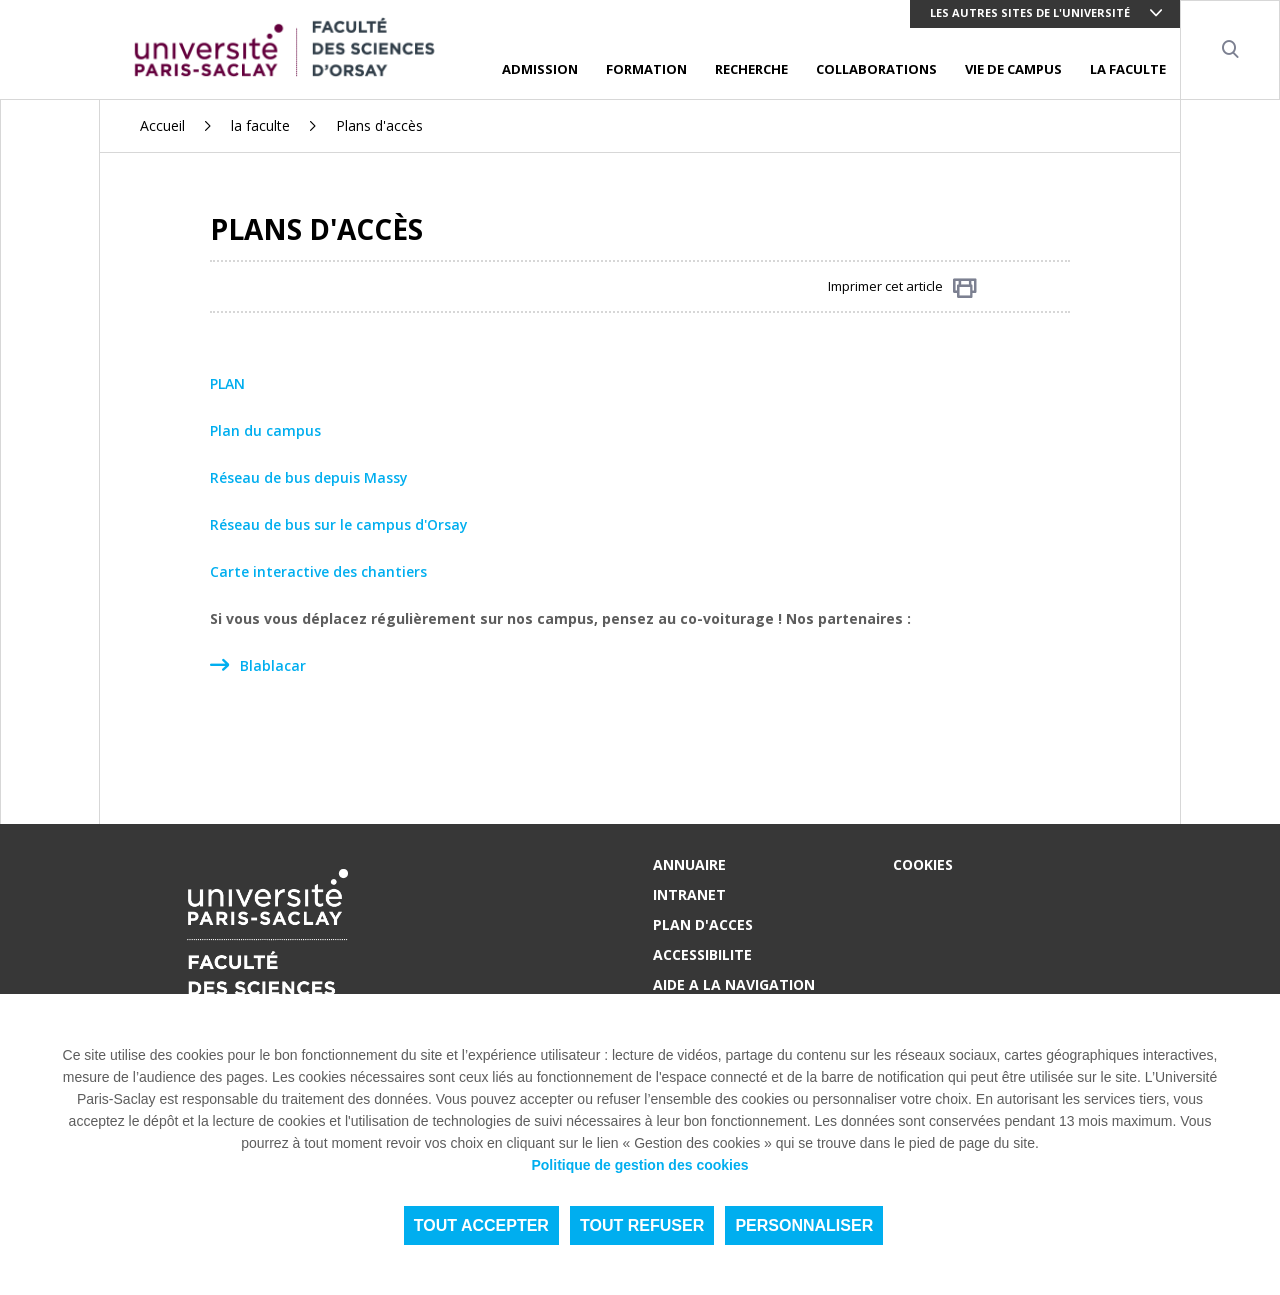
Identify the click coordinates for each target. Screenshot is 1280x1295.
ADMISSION (540, 69)
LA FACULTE (1128, 69)
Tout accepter (481, 1225)
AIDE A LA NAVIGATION (734, 984)
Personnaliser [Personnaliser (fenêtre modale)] (804, 1225)
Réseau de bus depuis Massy (309, 477)
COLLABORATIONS (876, 69)
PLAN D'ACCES (703, 924)
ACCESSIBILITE (702, 954)
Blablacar (273, 665)
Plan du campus (265, 430)
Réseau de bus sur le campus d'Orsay (339, 524)
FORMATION (646, 69)
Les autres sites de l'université (1030, 12)
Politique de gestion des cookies (639, 1165)
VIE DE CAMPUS (1013, 69)
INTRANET (689, 894)
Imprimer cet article (902, 287)
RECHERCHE (751, 69)
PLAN (227, 383)
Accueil (162, 125)
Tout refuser (642, 1225)
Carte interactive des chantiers (318, 571)
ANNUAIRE (689, 864)
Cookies (923, 864)
